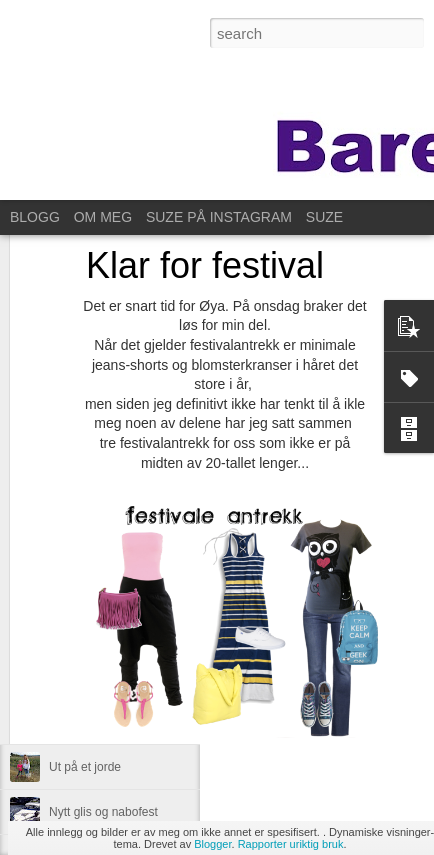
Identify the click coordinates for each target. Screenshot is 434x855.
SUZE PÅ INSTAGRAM (219, 217)
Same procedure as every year (131, 722)
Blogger (212, 844)
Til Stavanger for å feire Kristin (129, 677)
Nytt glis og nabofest (103, 812)
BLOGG (35, 217)
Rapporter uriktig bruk (291, 844)
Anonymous (317, 597)
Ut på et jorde (85, 767)
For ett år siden (89, 632)
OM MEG (103, 217)
